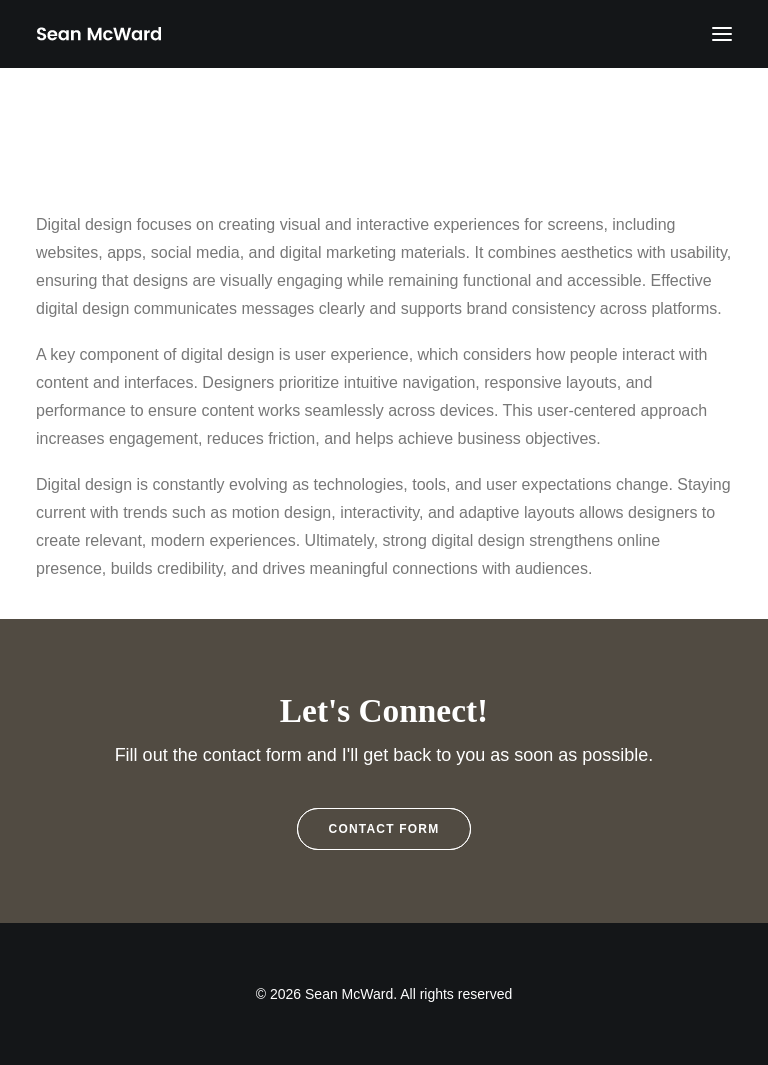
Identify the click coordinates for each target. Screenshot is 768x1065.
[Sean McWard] (98, 34)
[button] (722, 34)
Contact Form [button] (384, 829)
